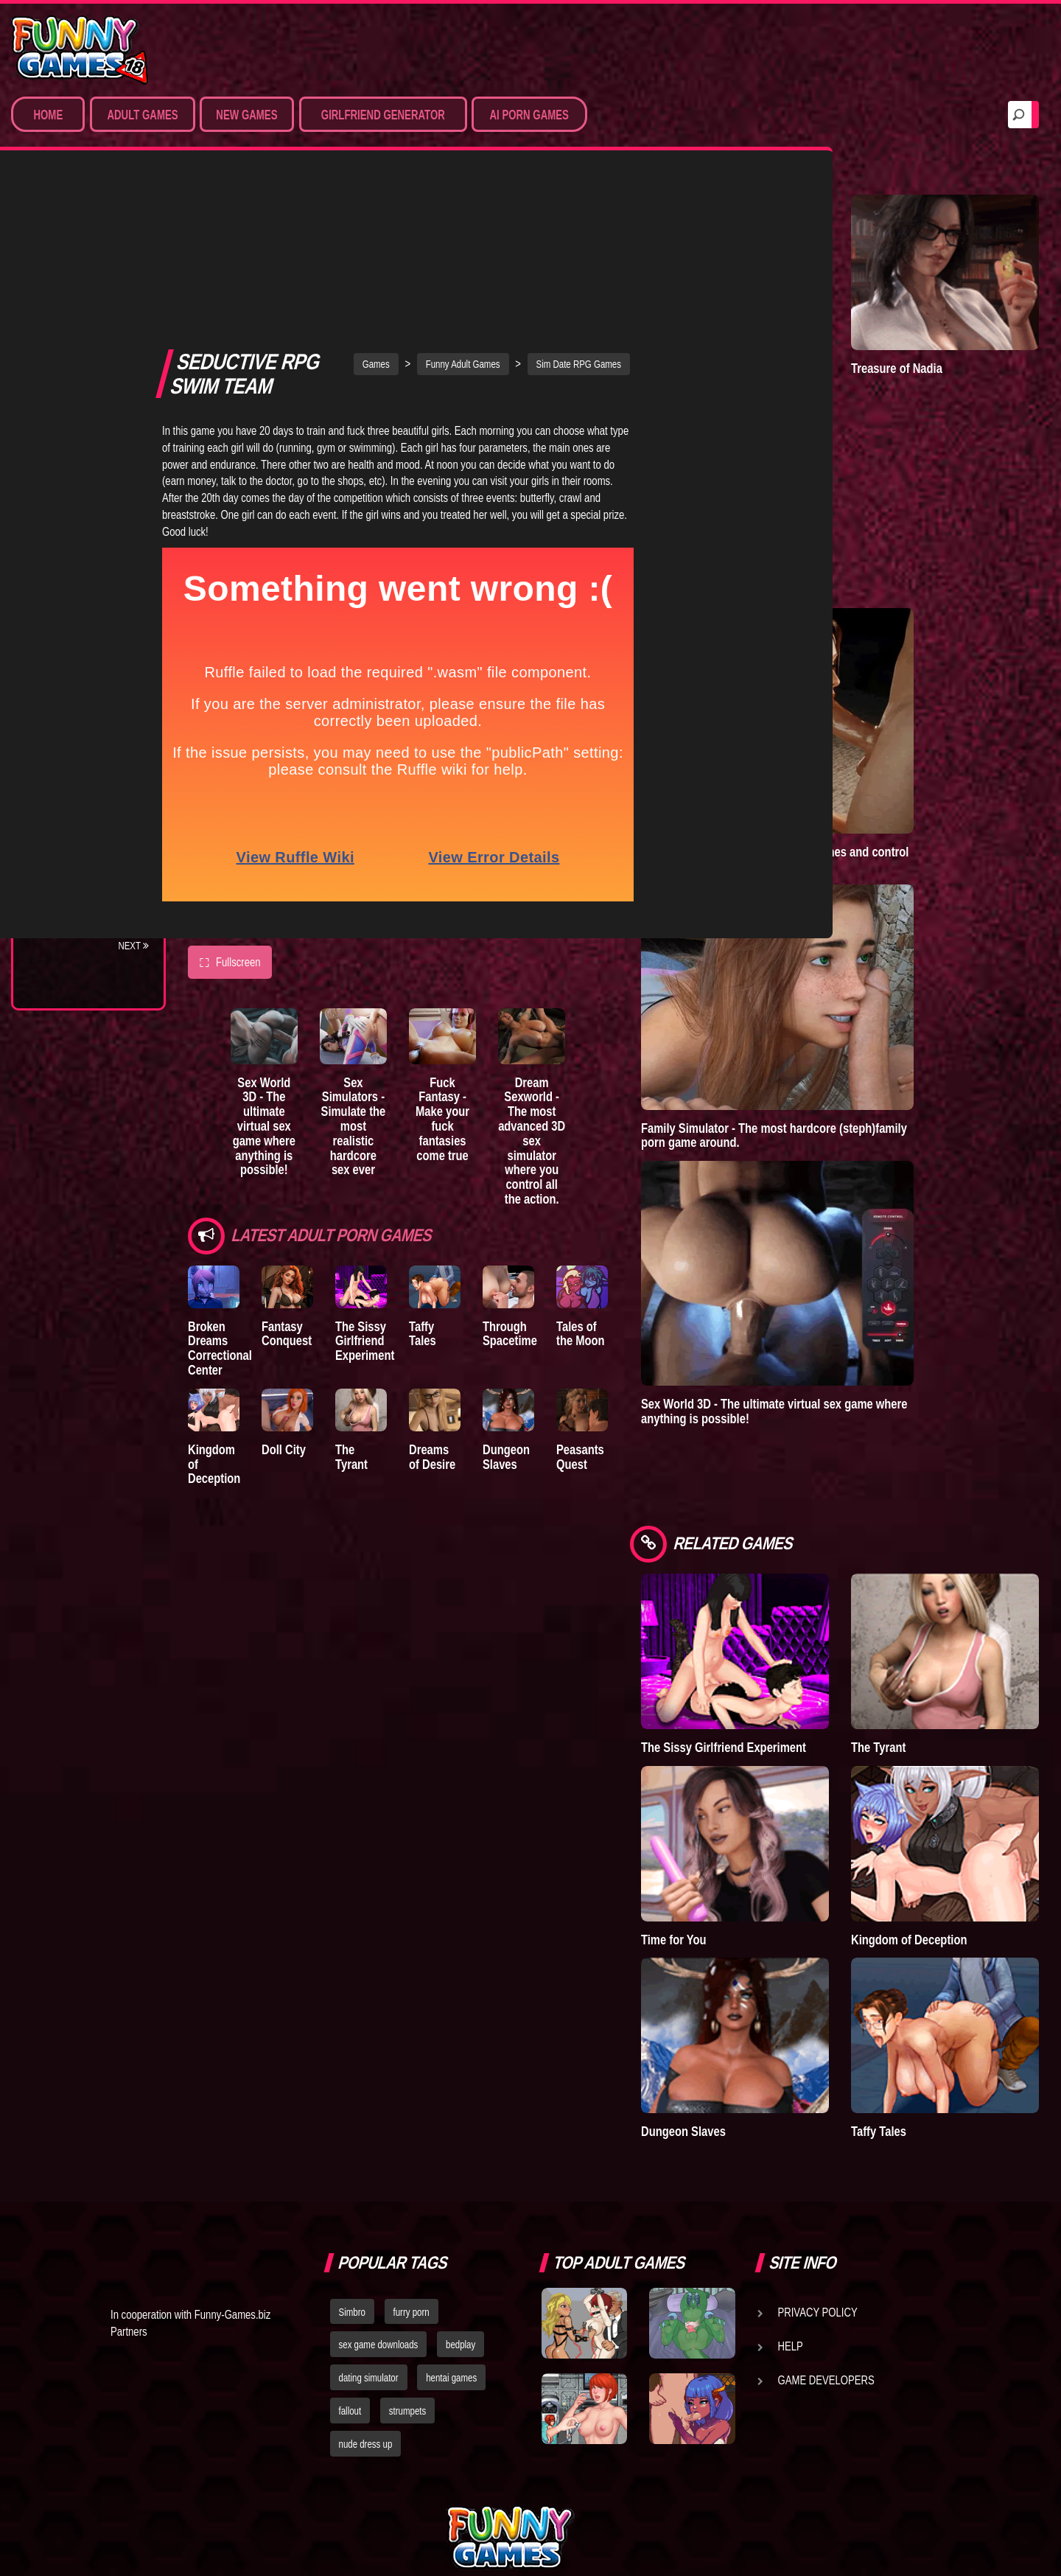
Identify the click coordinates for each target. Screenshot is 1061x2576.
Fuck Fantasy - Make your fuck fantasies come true (486, 928)
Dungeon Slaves (555, 1287)
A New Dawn (747, 338)
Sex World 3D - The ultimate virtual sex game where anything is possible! (277, 943)
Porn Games (72, 255)
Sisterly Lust (76, 796)
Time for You (747, 1832)
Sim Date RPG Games (615, 176)
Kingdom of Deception (218, 1287)
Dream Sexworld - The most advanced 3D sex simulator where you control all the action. (592, 958)
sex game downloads (379, 2207)
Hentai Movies (77, 446)
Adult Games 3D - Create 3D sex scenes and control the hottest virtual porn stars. (848, 798)
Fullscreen (230, 774)
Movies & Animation (89, 309)
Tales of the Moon (647, 1154)
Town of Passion (84, 889)
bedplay (460, 2207)
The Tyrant (70, 714)
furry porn (411, 2174)
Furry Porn (71, 391)
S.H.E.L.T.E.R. (70, 768)
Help (790, 2208)
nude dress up (366, 2306)
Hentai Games (75, 336)
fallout (350, 2273)
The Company (74, 632)
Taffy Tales (473, 1146)
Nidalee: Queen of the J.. (80, 856)
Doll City (296, 1280)
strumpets (407, 2273)
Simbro (352, 2174)
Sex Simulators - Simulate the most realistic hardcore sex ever (382, 936)
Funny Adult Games (500, 176)
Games (413, 176)
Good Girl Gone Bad (92, 687)
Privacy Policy (818, 2174)
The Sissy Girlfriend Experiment (389, 1161)
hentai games (451, 2240)
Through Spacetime (559, 1154)
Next (133, 946)
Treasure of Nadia (933, 338)
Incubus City (73, 659)
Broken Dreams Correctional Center (220, 1168)
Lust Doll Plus (79, 917)
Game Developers (826, 2242)
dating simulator (369, 2240)
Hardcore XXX (78, 364)
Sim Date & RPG (78, 282)
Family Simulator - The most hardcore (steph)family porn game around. (848, 1074)
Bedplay (62, 741)
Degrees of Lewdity (93, 605)
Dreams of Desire (87, 823)
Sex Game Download (94, 418)
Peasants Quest (641, 1287)
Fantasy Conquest (299, 1154)
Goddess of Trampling (772, 499)
